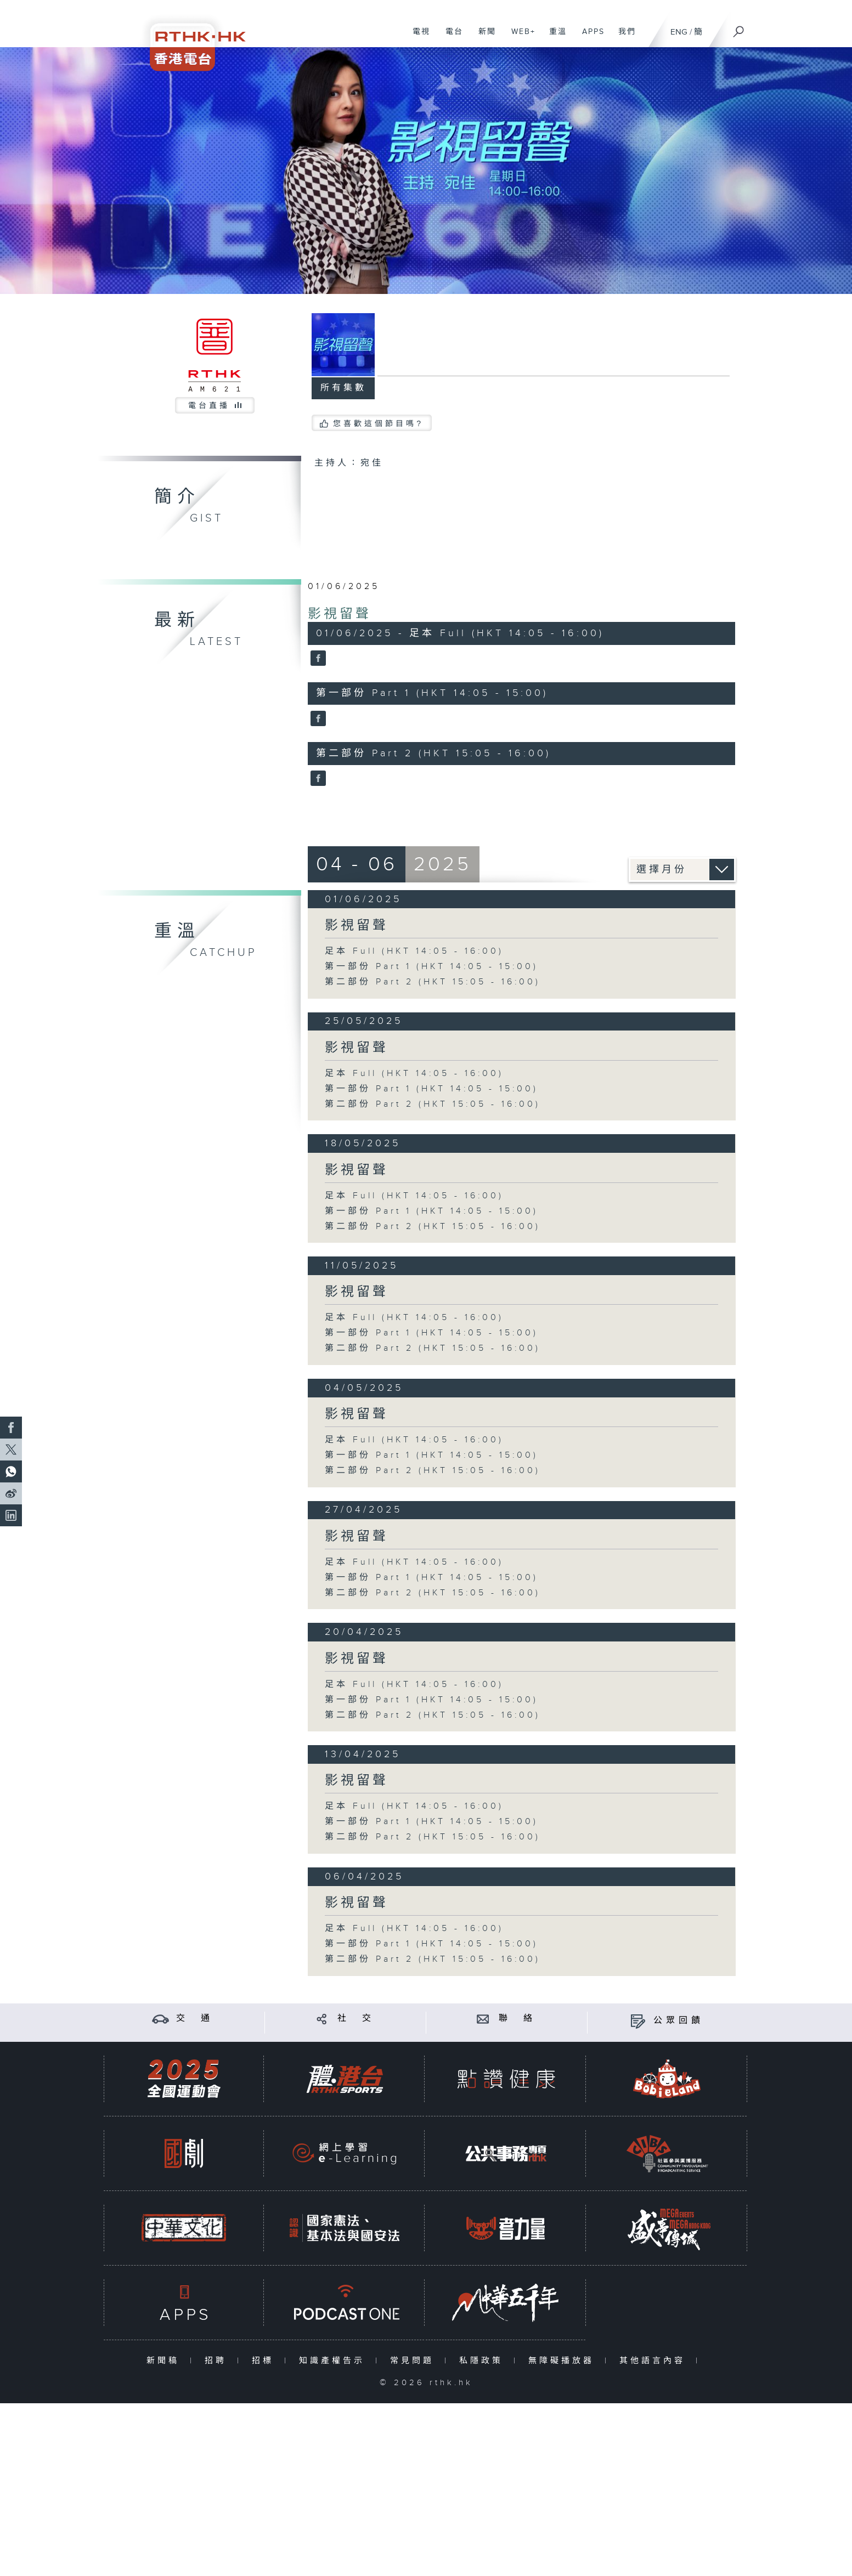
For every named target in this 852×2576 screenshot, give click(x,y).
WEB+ (519, 37)
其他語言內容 (654, 2360)
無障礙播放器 (563, 2360)
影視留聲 (339, 614)
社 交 (356, 2018)
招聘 (218, 2360)
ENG (678, 32)
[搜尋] (739, 28)
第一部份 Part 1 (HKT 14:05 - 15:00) (431, 966)
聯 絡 (517, 2018)
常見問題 (414, 2360)
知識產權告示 (334, 2360)
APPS (589, 37)
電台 (450, 37)
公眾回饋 (678, 2020)
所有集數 (343, 388)
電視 (417, 37)
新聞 (483, 37)
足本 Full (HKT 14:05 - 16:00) (414, 951)
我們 (623, 37)
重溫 (554, 37)
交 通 (194, 2018)
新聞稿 (165, 2360)
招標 (265, 2360)
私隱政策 (483, 2360)
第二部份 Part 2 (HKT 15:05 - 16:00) (432, 982)
